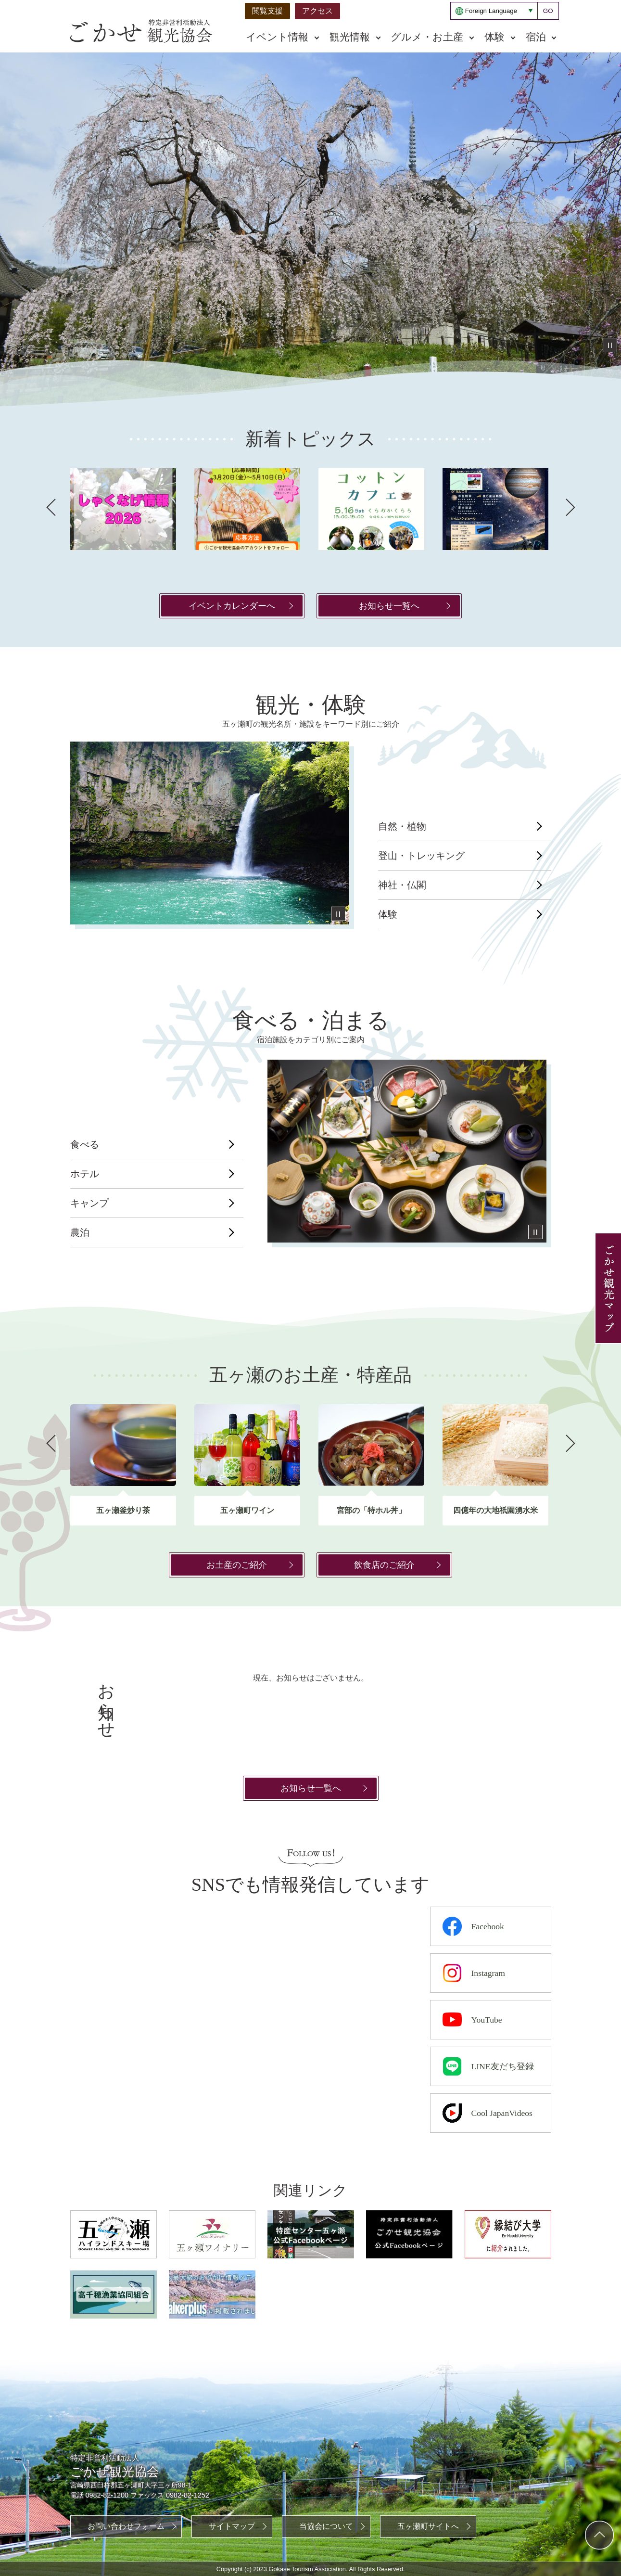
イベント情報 (277, 36)
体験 (494, 36)
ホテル (84, 1173)
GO (548, 10)
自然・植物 (402, 826)
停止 (610, 345)
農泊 (79, 1232)
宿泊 (536, 36)
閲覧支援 (267, 11)
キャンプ (89, 1203)
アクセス (317, 11)
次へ (570, 507)
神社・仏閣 (402, 885)
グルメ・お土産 (427, 36)
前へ (51, 507)
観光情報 (350, 36)
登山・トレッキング (421, 855)
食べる (84, 1144)
